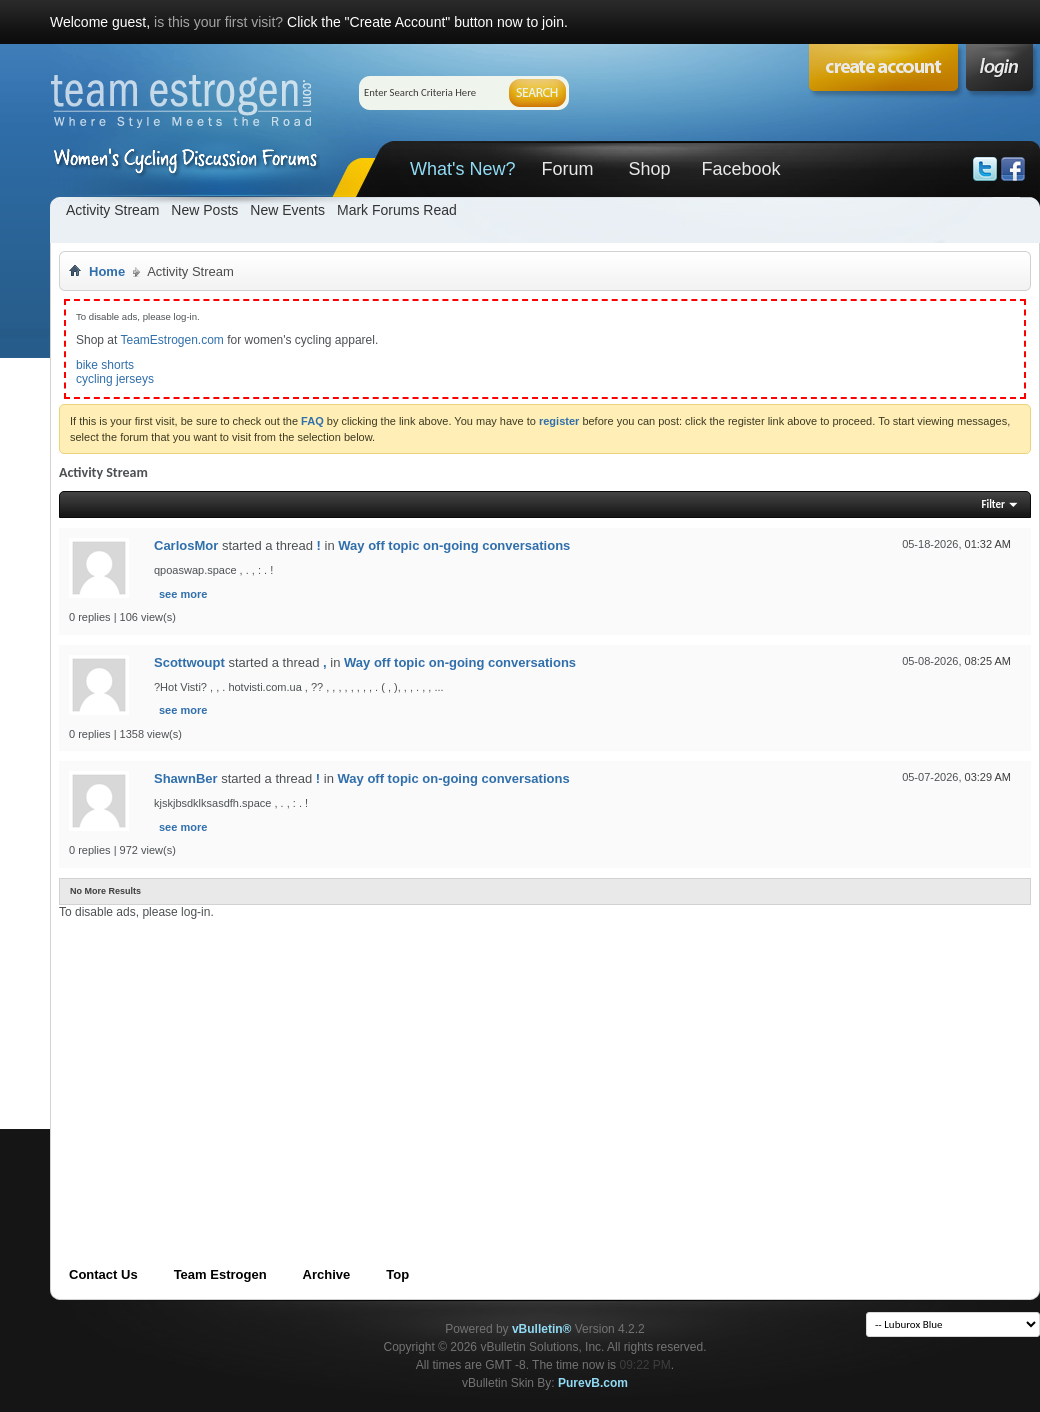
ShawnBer (186, 778)
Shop (649, 169)
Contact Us (103, 1274)
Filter (993, 504)
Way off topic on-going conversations (454, 545)
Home (107, 271)
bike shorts (105, 365)
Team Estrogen (220, 1274)
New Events (287, 210)
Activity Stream (112, 210)
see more (183, 594)
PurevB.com (593, 1383)
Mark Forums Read (397, 210)
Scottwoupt (189, 662)
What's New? (462, 169)
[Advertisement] (350, 1059)
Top (397, 1274)
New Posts (204, 210)
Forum (567, 169)
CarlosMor (186, 545)
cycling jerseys (115, 379)
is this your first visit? (218, 22)
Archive (327, 1274)
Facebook (740, 169)
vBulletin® (542, 1329)
